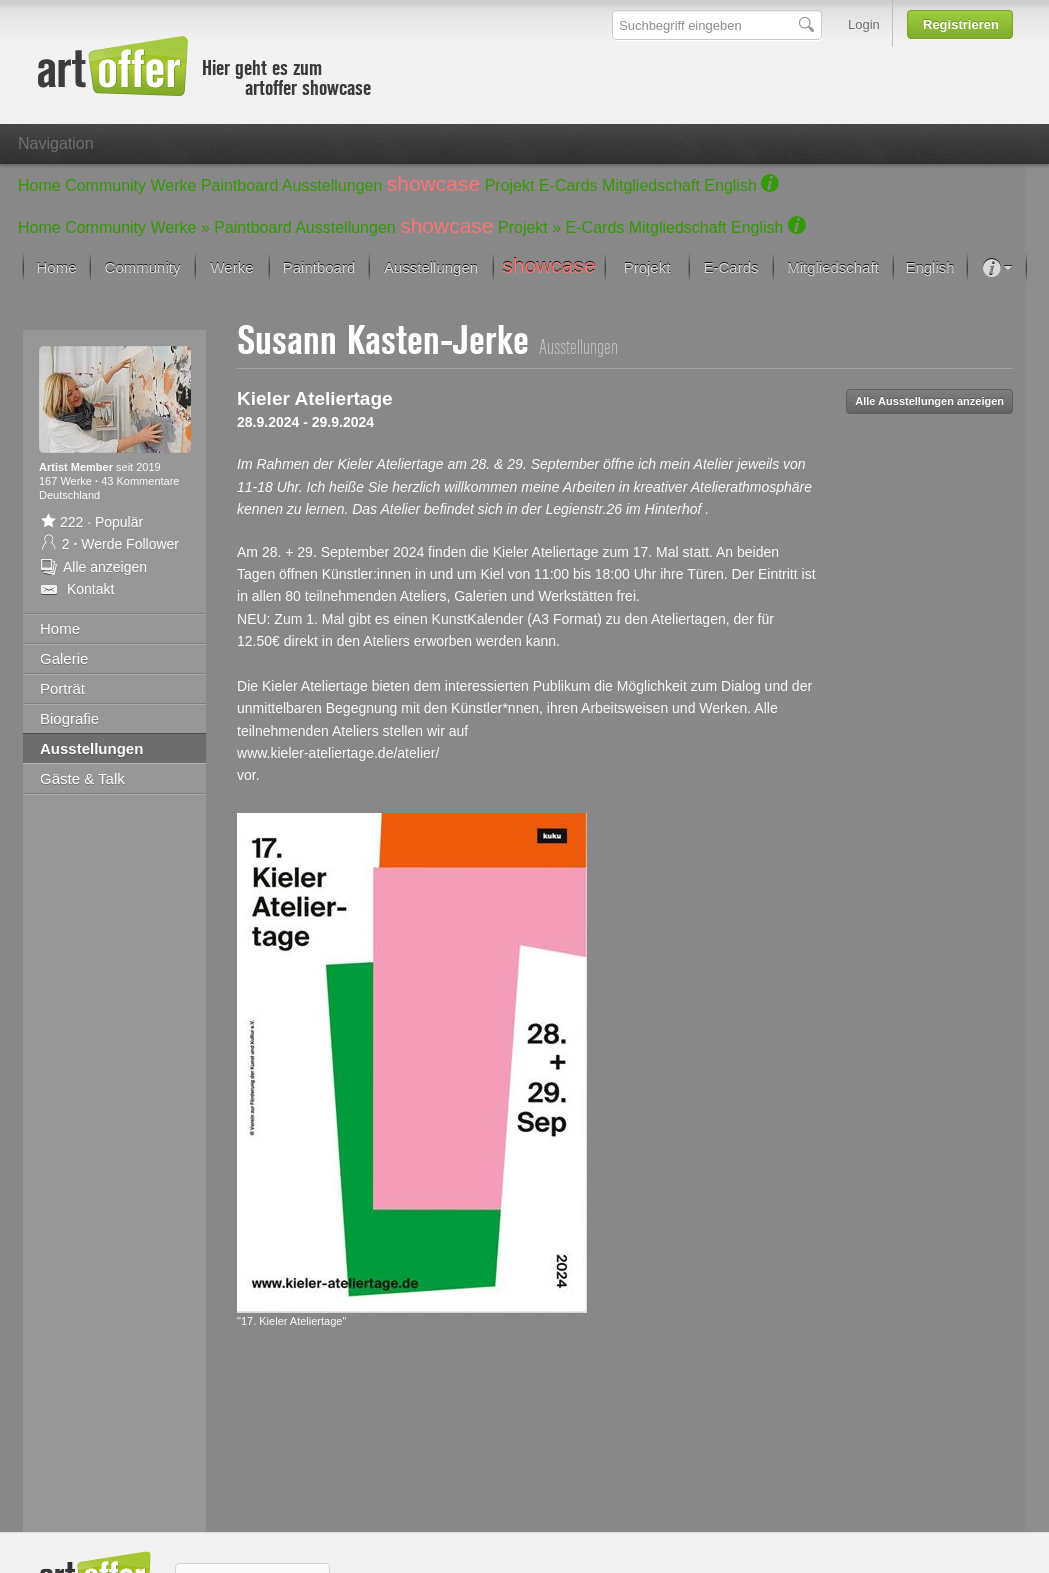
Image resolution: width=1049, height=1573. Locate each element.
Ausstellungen (332, 185)
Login (864, 24)
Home (39, 185)
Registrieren (961, 24)
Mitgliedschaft (651, 185)
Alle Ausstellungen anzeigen (929, 401)
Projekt (510, 185)
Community (105, 185)
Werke (174, 185)
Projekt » (529, 227)
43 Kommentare (140, 481)
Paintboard (239, 185)
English (730, 185)
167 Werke (67, 481)
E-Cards (568, 185)
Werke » (180, 227)
